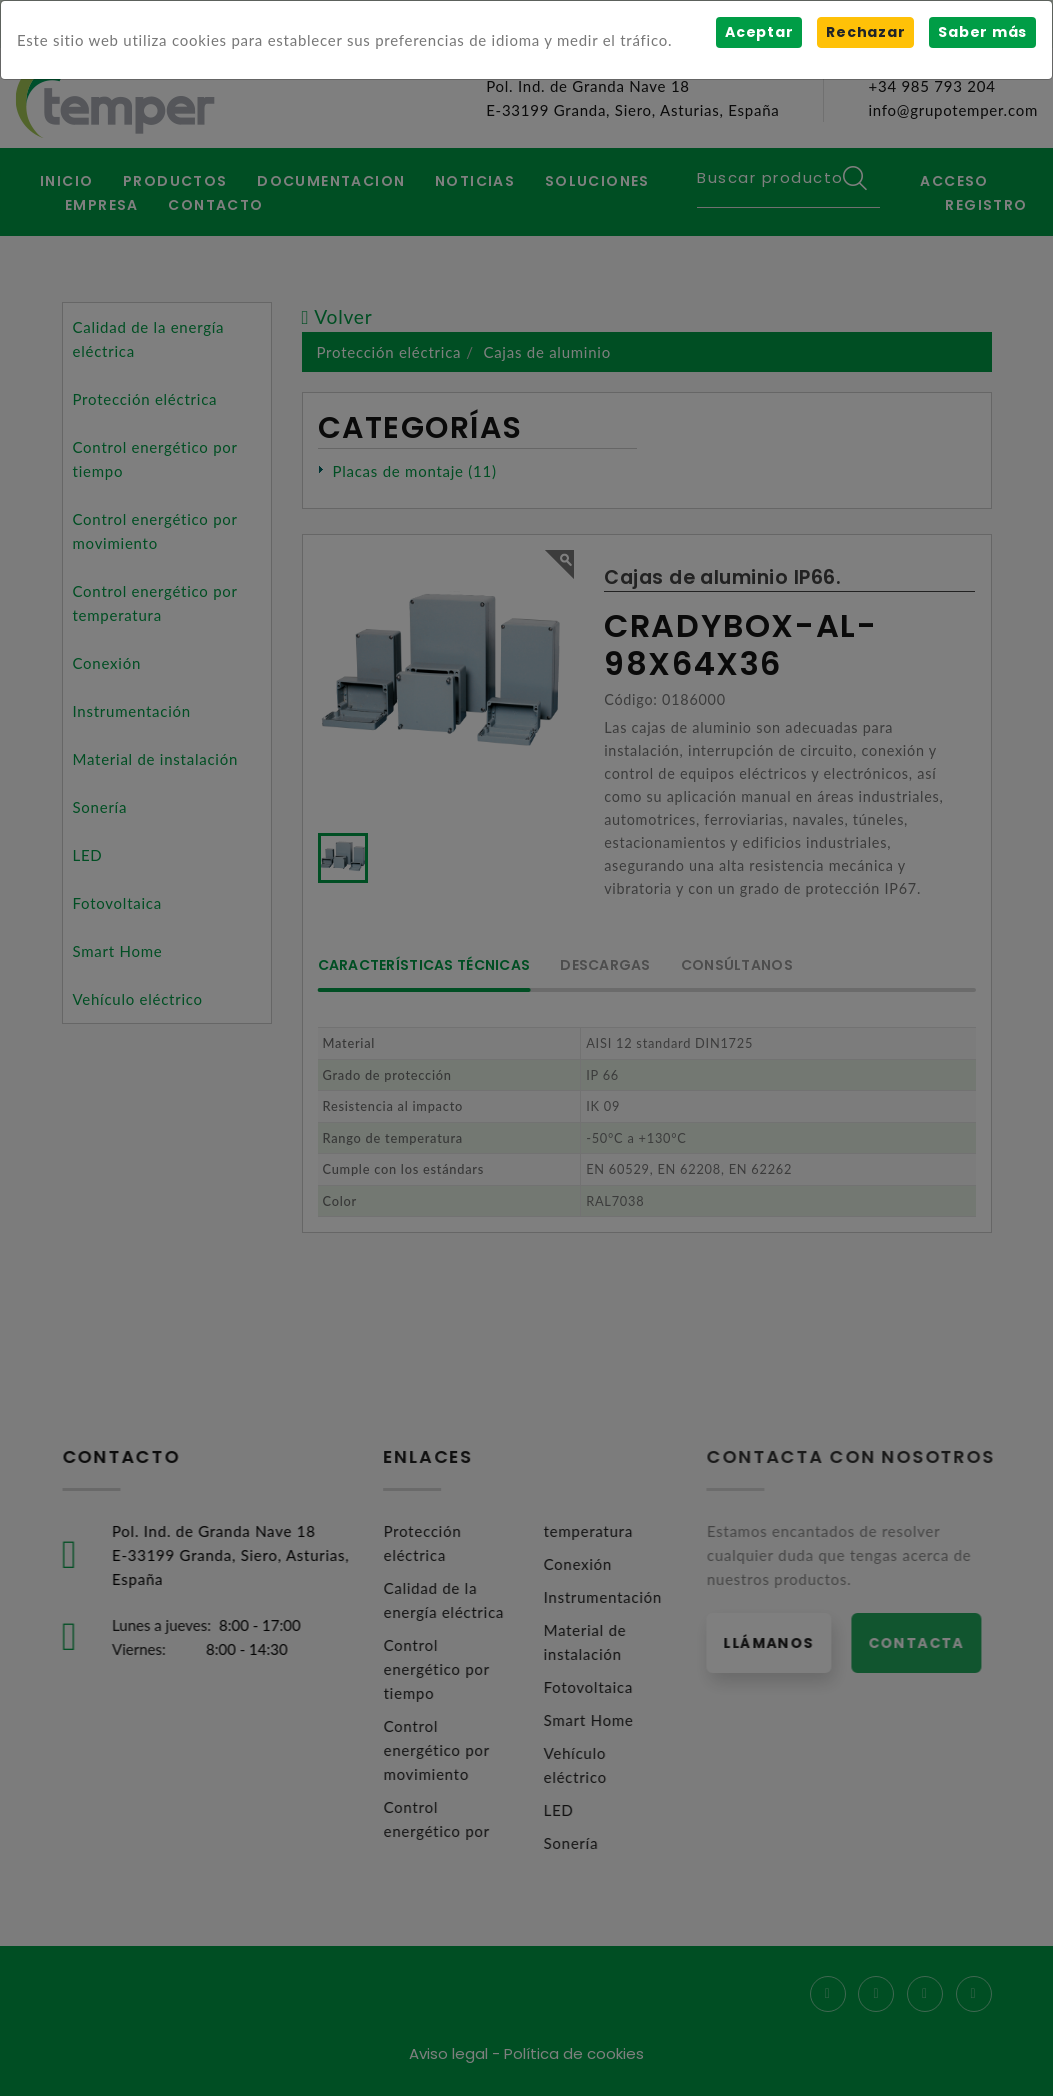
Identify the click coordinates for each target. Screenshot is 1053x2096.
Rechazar (865, 32)
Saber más (982, 32)
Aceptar (759, 32)
